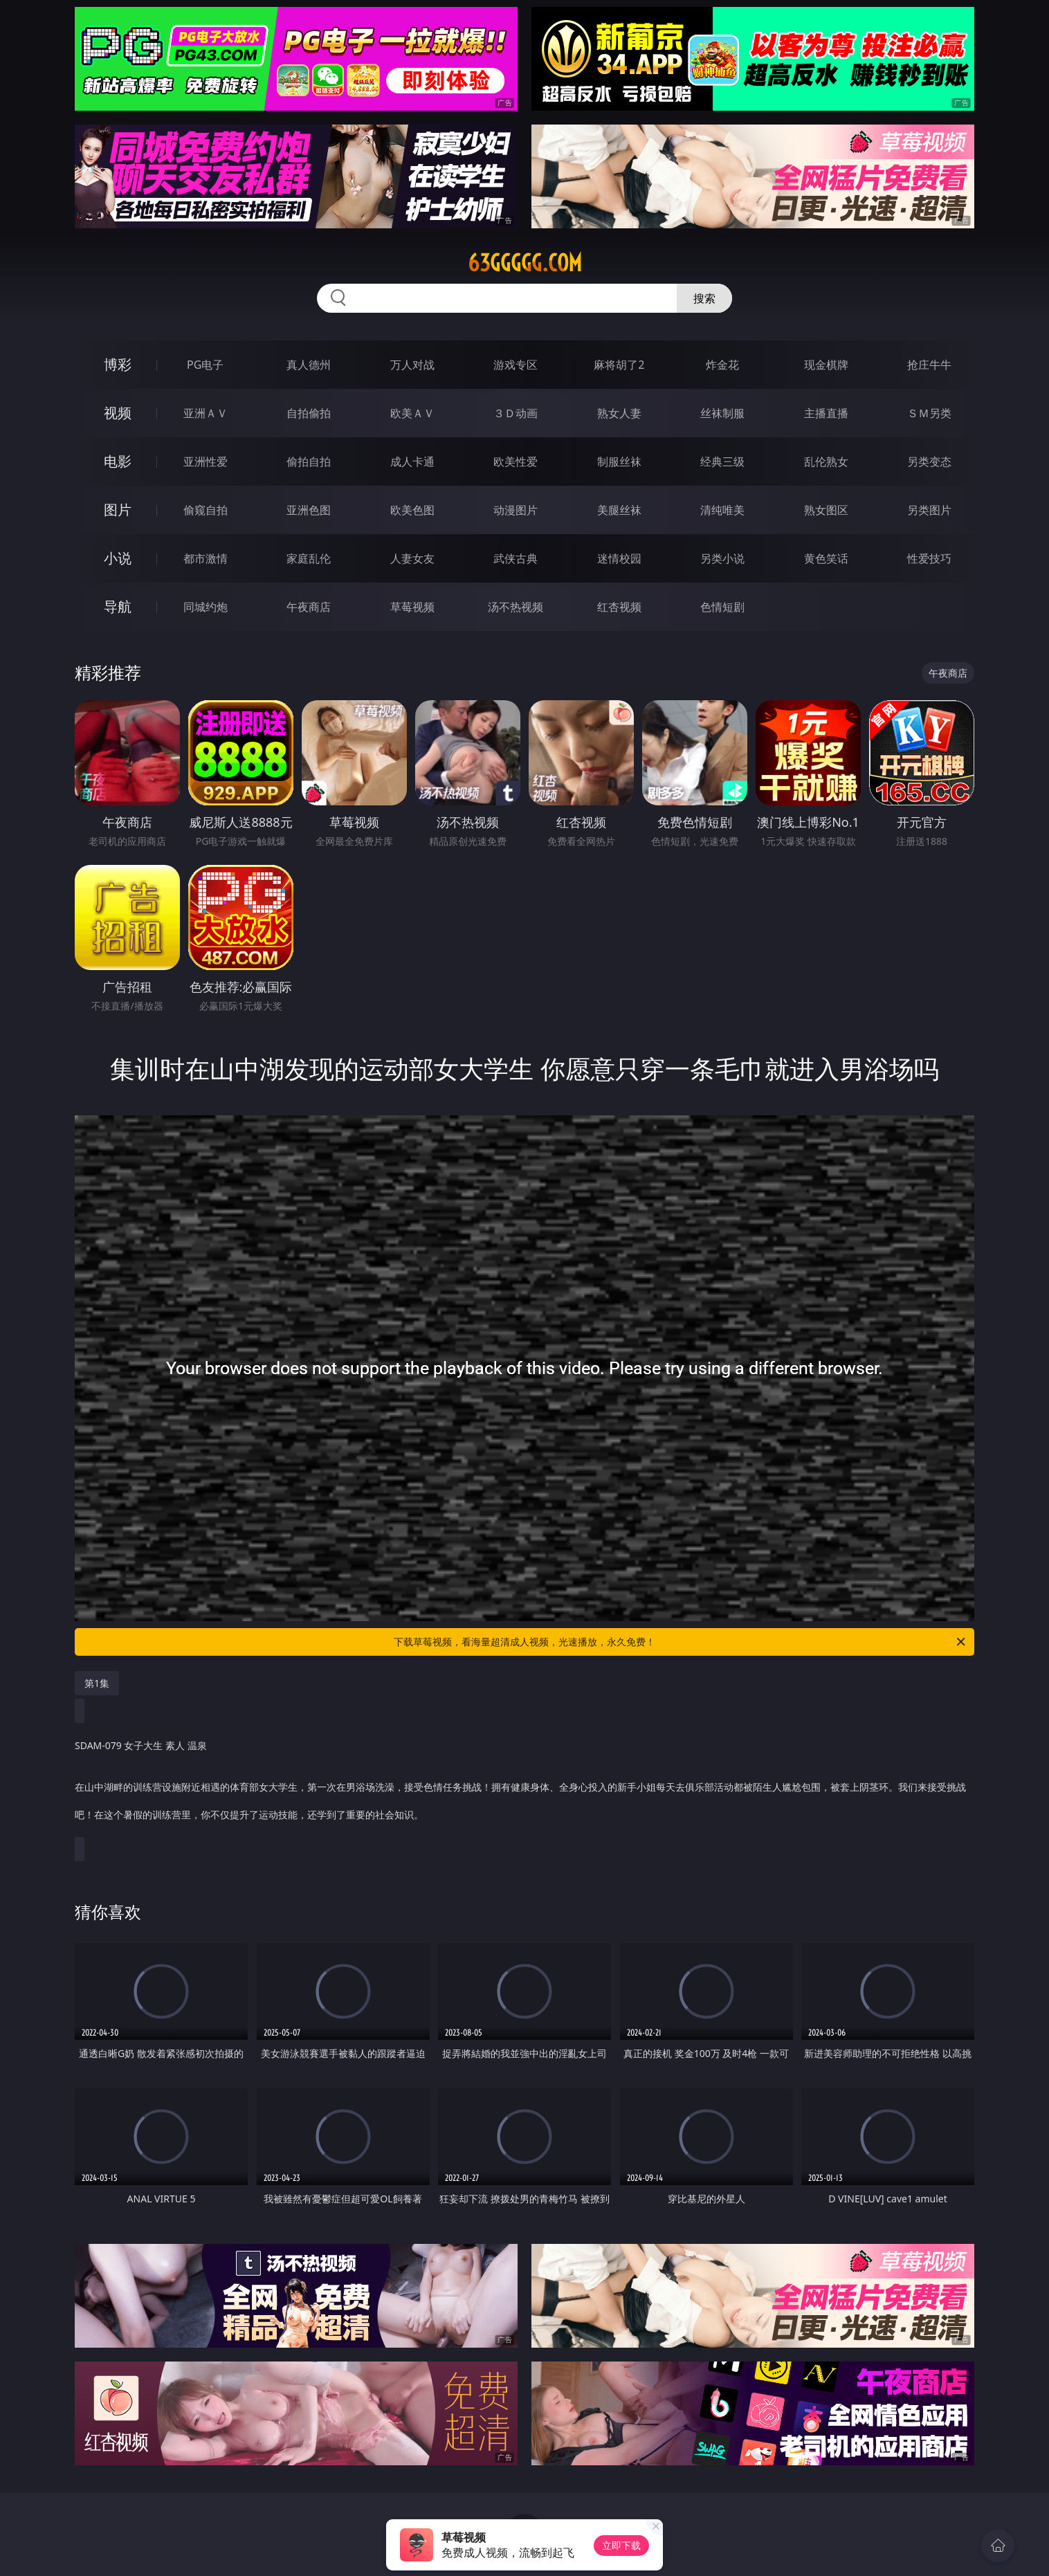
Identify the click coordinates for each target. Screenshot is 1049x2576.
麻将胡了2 (619, 364)
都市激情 (205, 558)
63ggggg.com (525, 263)
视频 (117, 412)
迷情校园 (619, 558)
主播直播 (826, 413)
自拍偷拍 (308, 413)
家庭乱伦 (308, 558)
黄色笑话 (826, 558)
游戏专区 (515, 364)
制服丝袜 (619, 461)
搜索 (704, 298)
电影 (117, 461)
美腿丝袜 (619, 510)
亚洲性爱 (205, 461)
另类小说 (722, 558)
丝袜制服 (722, 413)
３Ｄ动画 (515, 413)
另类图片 (929, 510)
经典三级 (722, 461)
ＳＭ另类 (929, 413)
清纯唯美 (722, 510)
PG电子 (205, 364)
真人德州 (308, 364)
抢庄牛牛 (929, 364)
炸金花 (722, 364)
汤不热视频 (515, 606)
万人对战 (412, 364)
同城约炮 (205, 606)
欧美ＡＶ (412, 413)
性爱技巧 (929, 558)
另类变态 (929, 461)
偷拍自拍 (308, 461)
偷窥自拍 (205, 510)
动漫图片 (515, 510)
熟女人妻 (619, 413)
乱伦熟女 (826, 461)
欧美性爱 (515, 461)
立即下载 (621, 2545)
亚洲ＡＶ (205, 413)
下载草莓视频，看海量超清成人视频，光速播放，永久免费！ (680, 1642)
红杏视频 (619, 606)
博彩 (117, 364)
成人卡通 (412, 461)
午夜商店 (308, 606)
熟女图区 (826, 510)
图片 (117, 509)
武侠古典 (515, 558)
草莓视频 (412, 606)
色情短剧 (722, 606)
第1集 (96, 1683)
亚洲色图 (308, 510)
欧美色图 (412, 510)
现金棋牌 (826, 364)
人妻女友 (412, 558)
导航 (117, 606)
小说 (117, 558)
